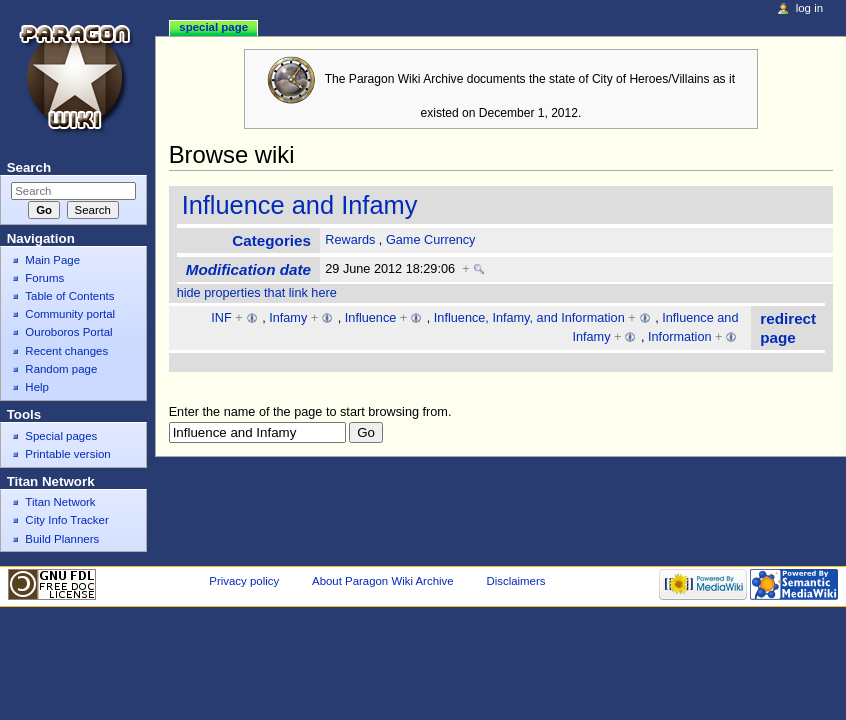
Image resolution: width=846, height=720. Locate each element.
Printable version (67, 454)
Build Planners (62, 539)
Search (29, 167)
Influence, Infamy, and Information (529, 318)
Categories (271, 240)
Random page (61, 369)
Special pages (61, 436)
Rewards (350, 240)
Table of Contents (69, 296)
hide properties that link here (257, 293)
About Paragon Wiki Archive (383, 581)
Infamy (288, 318)
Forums (44, 278)
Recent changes (66, 351)
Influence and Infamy (300, 205)
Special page (213, 27)
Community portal (70, 314)
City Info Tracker (66, 520)
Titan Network (60, 502)
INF (221, 318)
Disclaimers (515, 581)
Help (37, 387)
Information (679, 337)
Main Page (52, 260)
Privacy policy (244, 581)
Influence (371, 318)
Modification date (248, 269)
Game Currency (431, 240)
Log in (809, 8)
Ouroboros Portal (68, 332)
